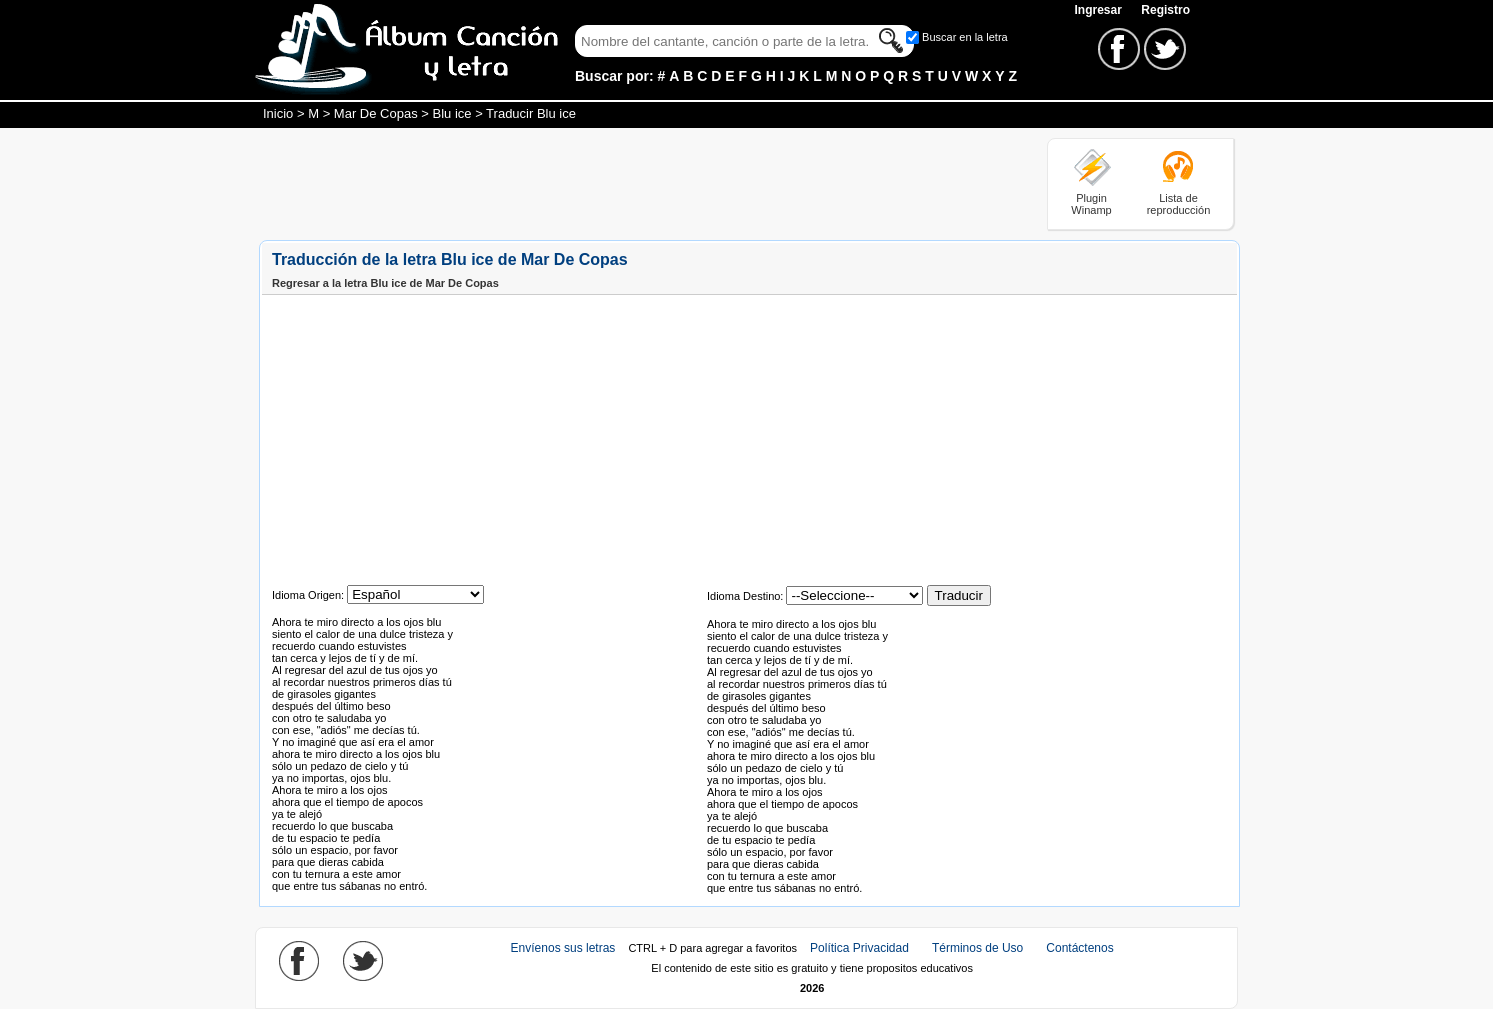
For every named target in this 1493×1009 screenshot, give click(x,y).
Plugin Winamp (1091, 204)
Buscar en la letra (965, 37)
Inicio (278, 113)
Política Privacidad (859, 948)
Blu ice (452, 113)
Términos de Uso (977, 948)
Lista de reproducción (1179, 204)
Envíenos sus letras (563, 948)
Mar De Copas (376, 113)
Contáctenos (1079, 948)
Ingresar (1099, 10)
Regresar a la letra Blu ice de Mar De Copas (385, 283)
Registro (1165, 10)
